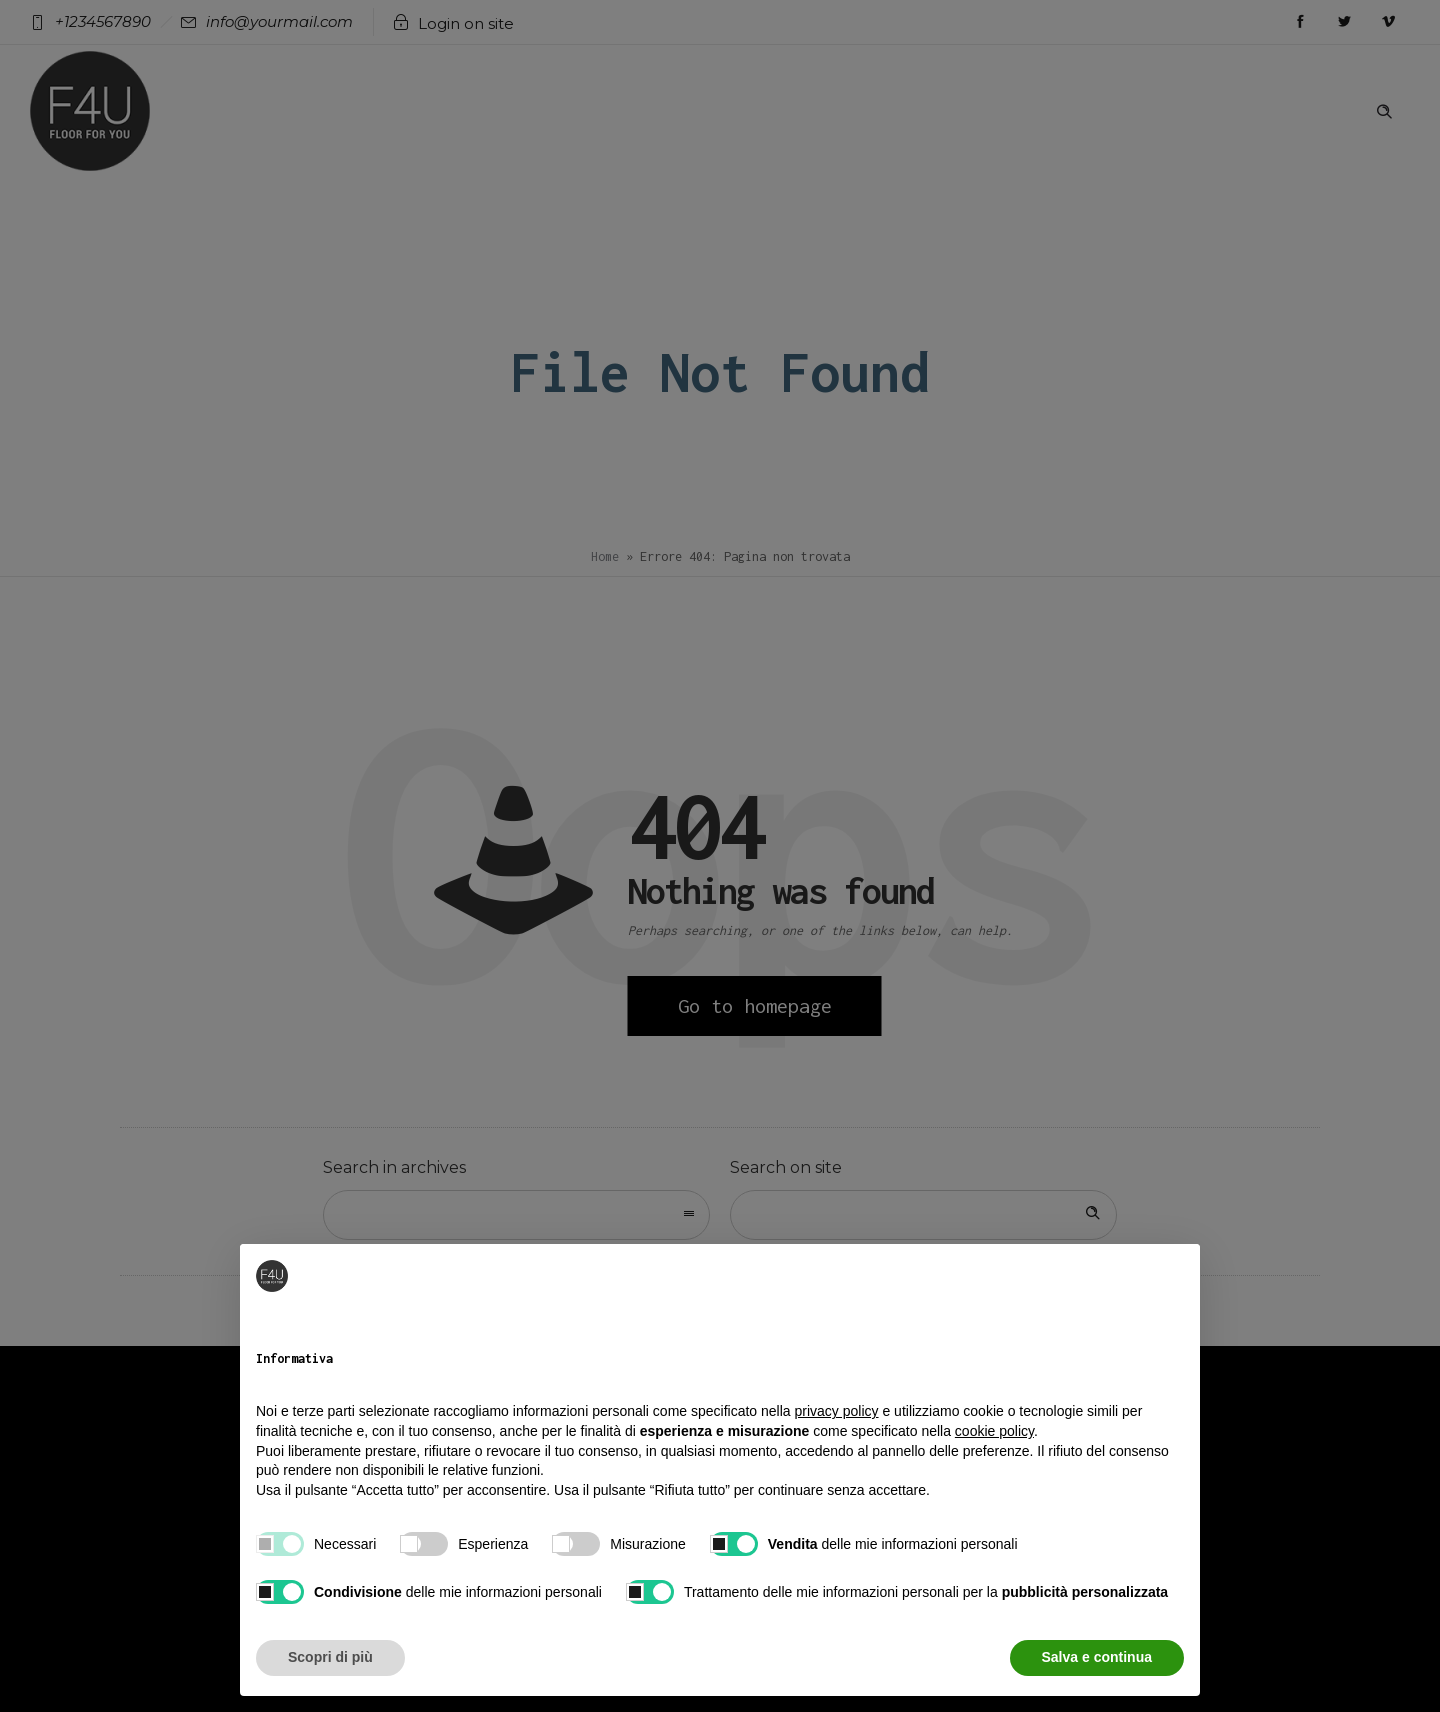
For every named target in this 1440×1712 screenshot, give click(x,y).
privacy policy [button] (837, 1411)
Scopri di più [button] (330, 1657)
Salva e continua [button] (1097, 1657)
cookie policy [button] (994, 1431)
